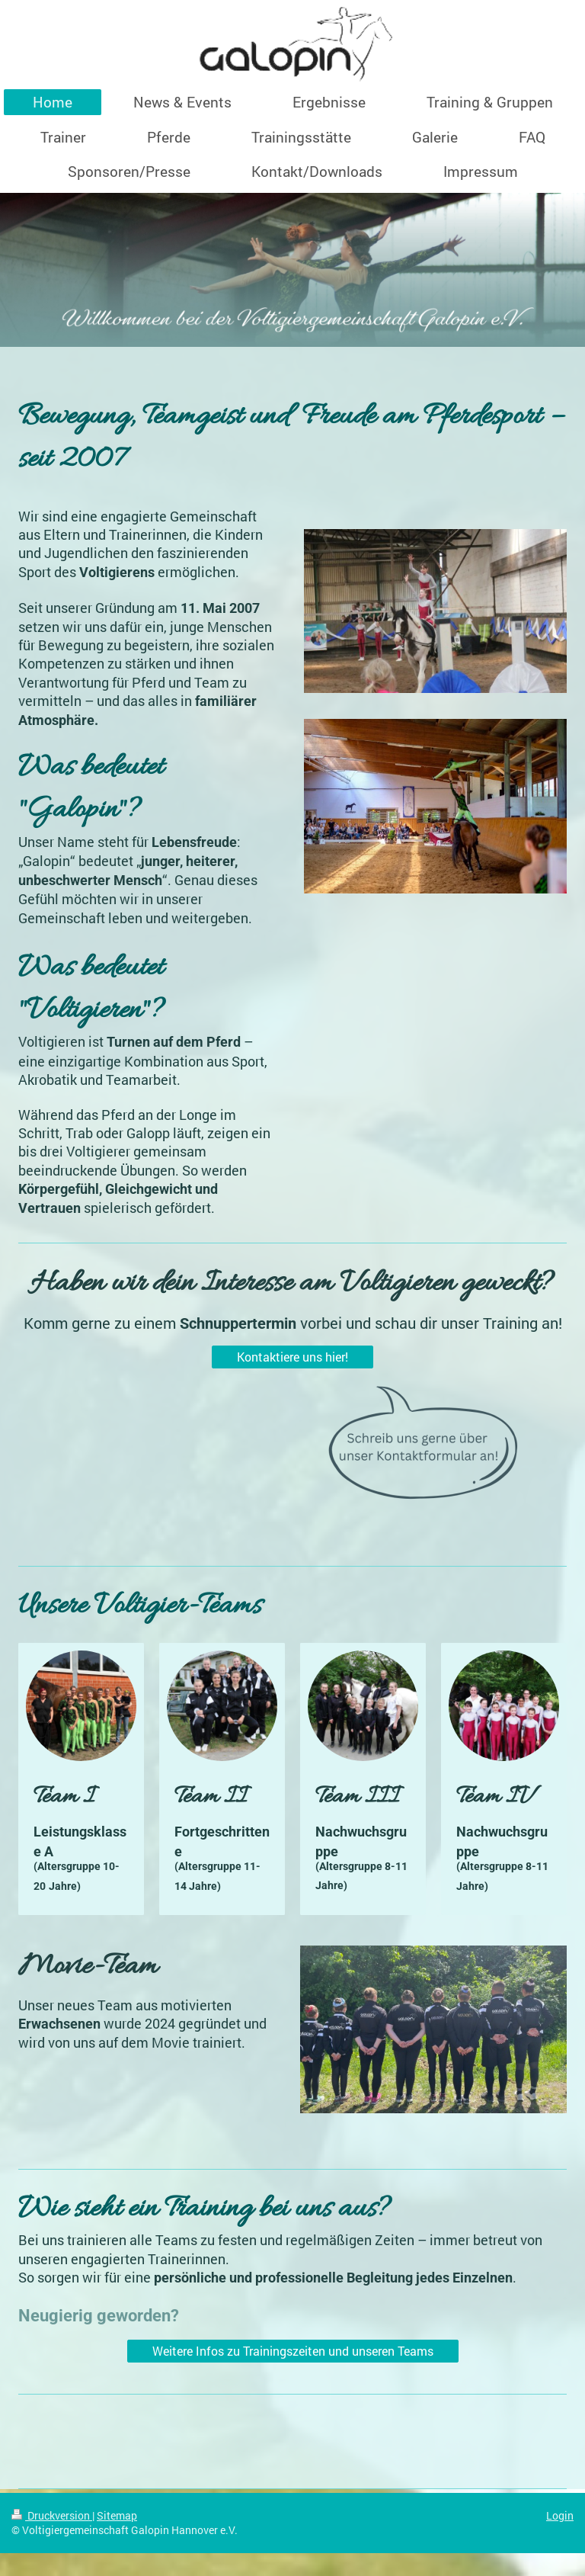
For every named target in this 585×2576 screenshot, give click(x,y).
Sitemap (117, 2515)
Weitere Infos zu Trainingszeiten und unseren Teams (292, 2351)
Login (560, 2515)
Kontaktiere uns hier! (292, 1357)
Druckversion (51, 2515)
